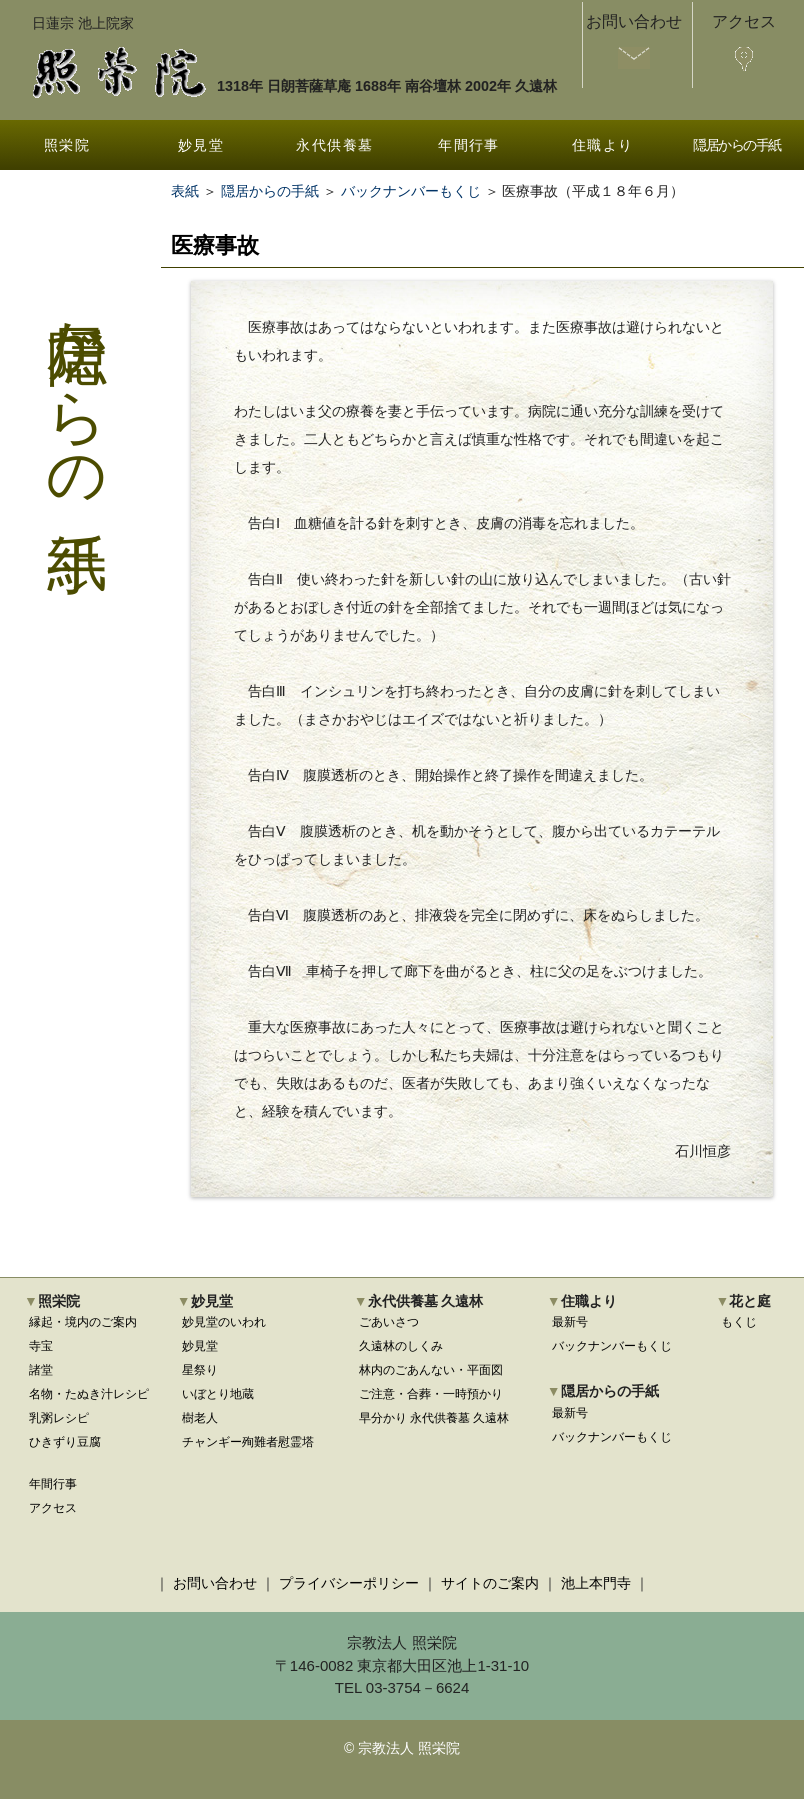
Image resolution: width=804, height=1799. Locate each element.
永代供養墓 (334, 145)
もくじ (739, 1322)
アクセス (53, 1508)
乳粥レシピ (59, 1418)
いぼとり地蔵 (218, 1394)
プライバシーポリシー (349, 1583)
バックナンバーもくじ (411, 191)
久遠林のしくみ (401, 1346)
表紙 (185, 191)
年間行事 (469, 145)
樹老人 (200, 1418)
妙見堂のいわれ (224, 1322)
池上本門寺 (596, 1583)
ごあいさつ (389, 1322)
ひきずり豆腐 (65, 1442)
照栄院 (67, 145)
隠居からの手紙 (737, 145)
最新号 (570, 1322)
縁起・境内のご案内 (83, 1322)
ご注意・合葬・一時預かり (431, 1394)
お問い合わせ (215, 1583)
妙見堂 (201, 145)
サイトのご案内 (490, 1583)
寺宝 (41, 1346)
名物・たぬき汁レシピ (89, 1394)
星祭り (200, 1370)
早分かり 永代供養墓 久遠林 (434, 1418)
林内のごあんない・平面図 (431, 1370)
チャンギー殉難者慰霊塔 (248, 1442)
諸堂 (41, 1370)
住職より (603, 145)
